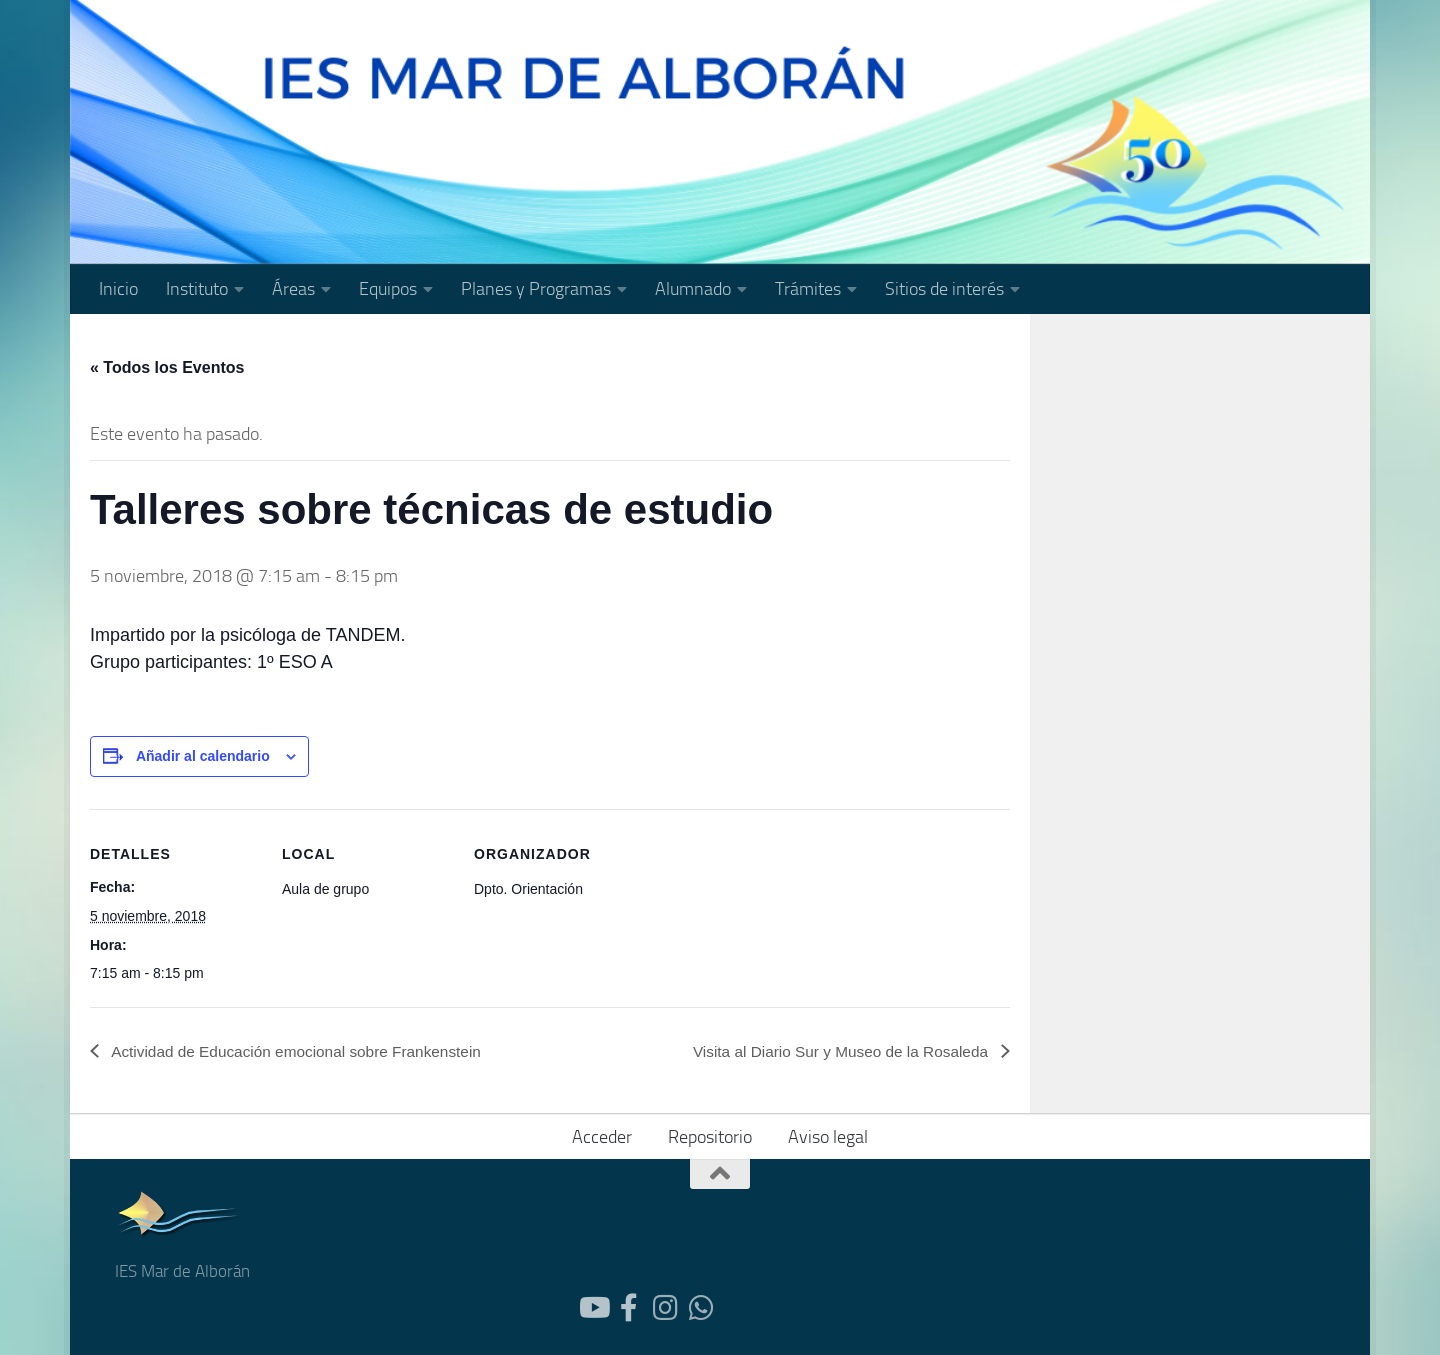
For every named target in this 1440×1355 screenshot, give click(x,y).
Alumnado (693, 289)
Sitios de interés (944, 289)
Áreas (293, 289)
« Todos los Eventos (167, 367)
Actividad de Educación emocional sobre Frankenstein (303, 1051)
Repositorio (710, 1137)
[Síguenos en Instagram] (665, 1308)
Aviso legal (828, 1137)
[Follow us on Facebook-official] (629, 1308)
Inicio (118, 289)
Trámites (808, 289)
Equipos (388, 289)
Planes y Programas (536, 289)
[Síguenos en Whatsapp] (701, 1308)
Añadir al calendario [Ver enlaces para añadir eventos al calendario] (203, 756)
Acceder (602, 1137)
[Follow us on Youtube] (593, 1308)
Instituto (197, 289)
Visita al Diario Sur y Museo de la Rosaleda (835, 1051)
